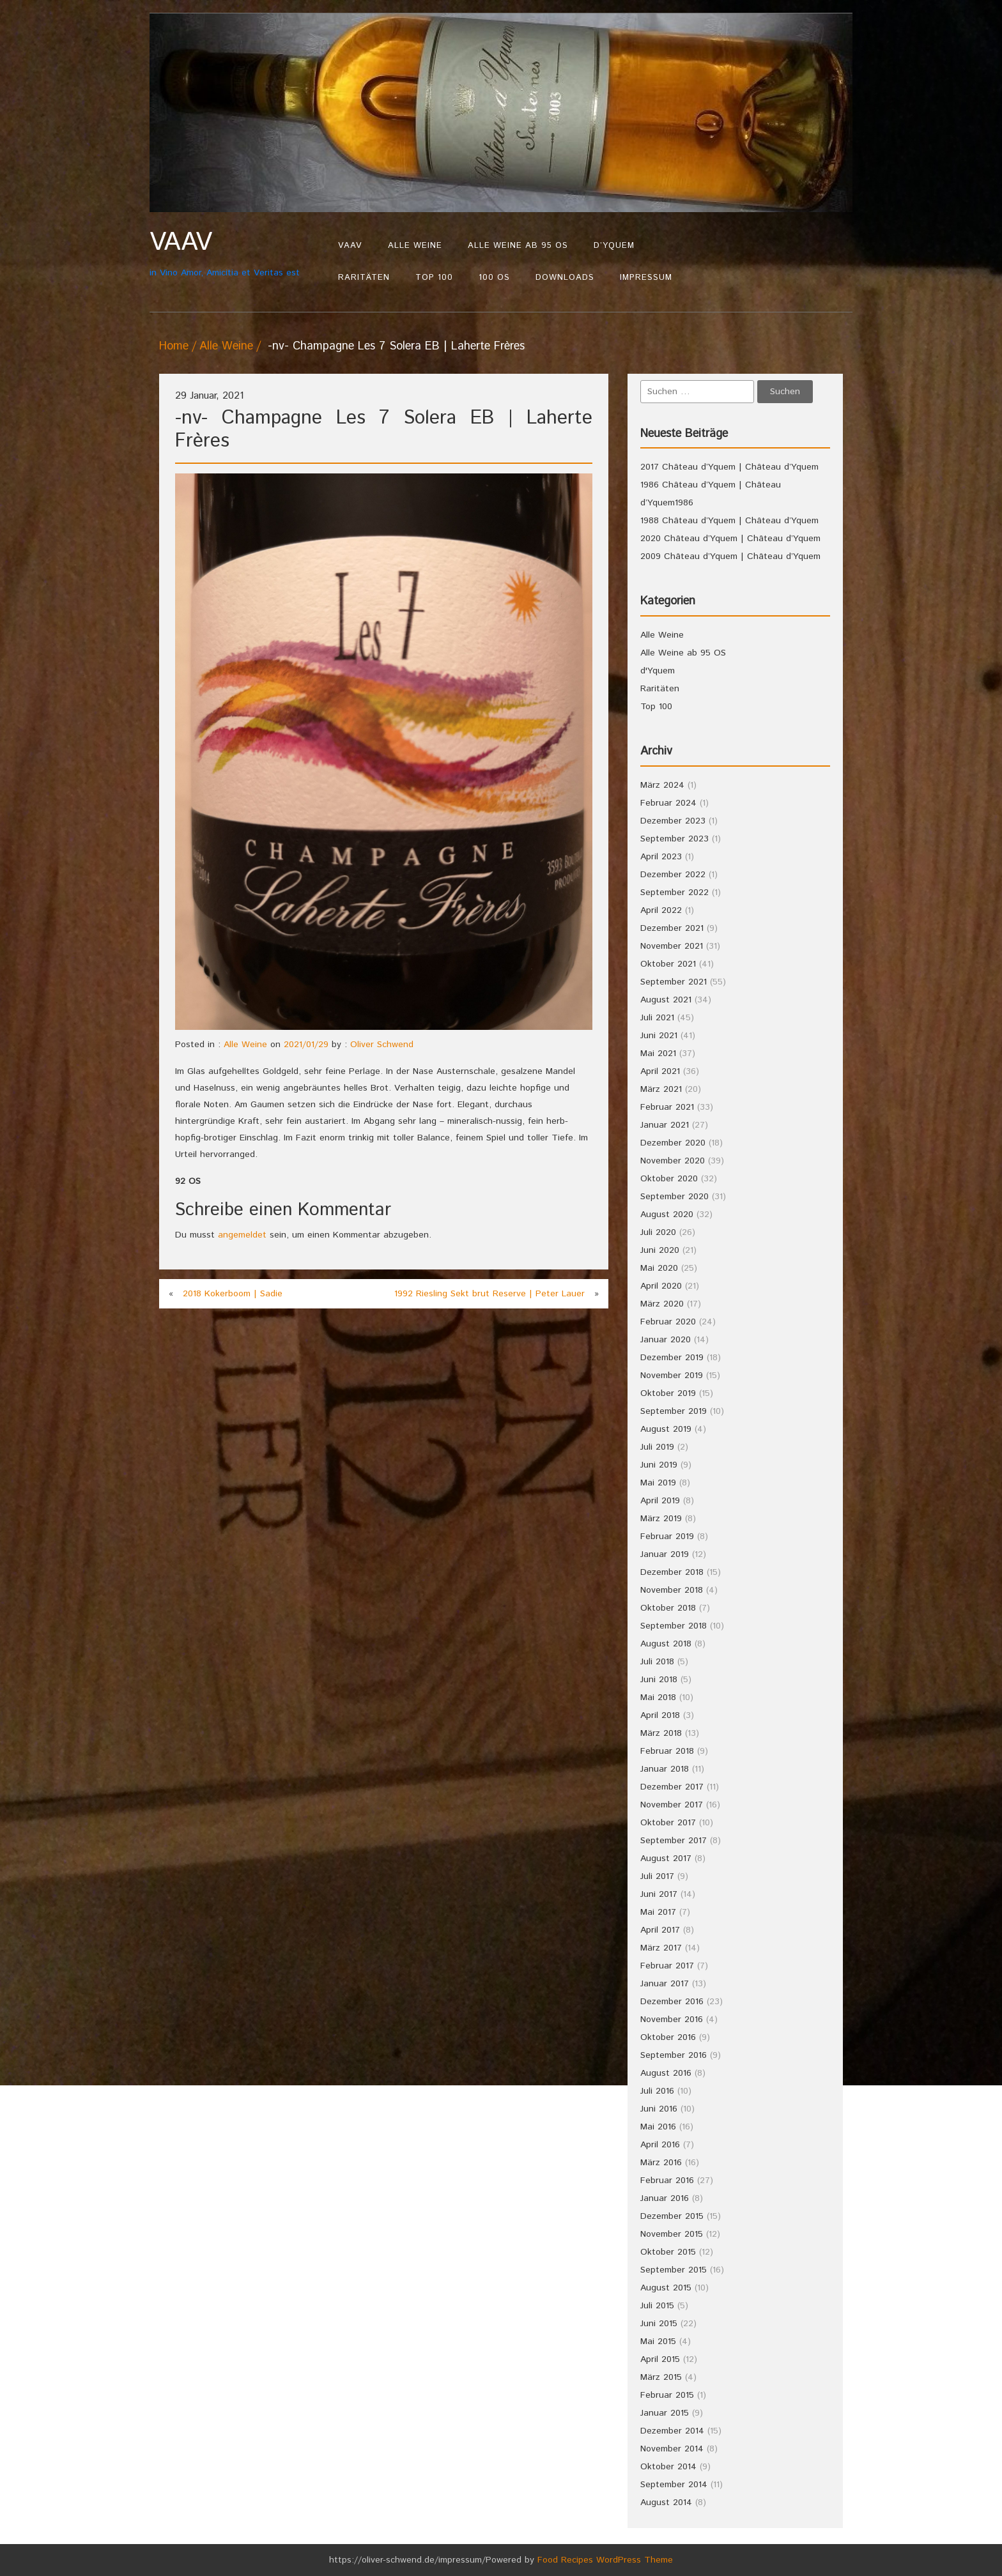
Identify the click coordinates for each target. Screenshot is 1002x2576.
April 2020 (661, 1286)
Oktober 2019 (668, 1393)
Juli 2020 (658, 1232)
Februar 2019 (667, 1536)
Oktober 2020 (669, 1178)
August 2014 (666, 2502)
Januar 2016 (664, 2198)
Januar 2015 (664, 2413)
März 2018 (661, 1733)
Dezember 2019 (672, 1357)
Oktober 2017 (668, 1822)
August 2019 (665, 1429)
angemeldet (242, 1235)
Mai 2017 (658, 1912)
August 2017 (665, 1858)
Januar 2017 (664, 1983)
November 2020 (672, 1160)
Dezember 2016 (672, 2001)
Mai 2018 (658, 1697)
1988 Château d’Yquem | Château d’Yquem (729, 520)
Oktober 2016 (668, 2037)
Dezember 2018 (672, 1572)
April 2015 (660, 2359)
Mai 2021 (658, 1053)
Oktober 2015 (668, 2252)
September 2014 (673, 2484)
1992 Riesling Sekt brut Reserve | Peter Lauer (489, 1293)
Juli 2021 (657, 1017)
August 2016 (665, 2073)
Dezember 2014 (672, 2431)
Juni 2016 (658, 2109)
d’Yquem (614, 246)
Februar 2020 (668, 1321)
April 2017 (660, 1930)
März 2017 (661, 1948)
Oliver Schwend (381, 1044)
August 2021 (665, 999)
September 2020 (674, 1196)
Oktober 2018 (668, 1608)
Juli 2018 (657, 1661)
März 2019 (661, 1518)
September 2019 (673, 1411)
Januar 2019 (664, 1554)
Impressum (646, 278)
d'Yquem (657, 670)
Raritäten (364, 278)
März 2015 (661, 2377)
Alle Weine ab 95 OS (518, 246)
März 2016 (661, 2162)
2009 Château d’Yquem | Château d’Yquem (730, 556)
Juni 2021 (658, 1035)
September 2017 (673, 1840)
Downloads (565, 278)
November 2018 (671, 1590)
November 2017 (671, 1804)
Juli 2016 (657, 2091)
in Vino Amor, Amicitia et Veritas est (237, 253)
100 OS (494, 278)
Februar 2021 (667, 1107)
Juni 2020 (659, 1250)
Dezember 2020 (672, 1143)
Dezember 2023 (672, 821)
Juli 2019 (657, 1447)
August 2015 (665, 2287)
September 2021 (673, 982)
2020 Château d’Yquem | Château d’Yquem (730, 538)
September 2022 (674, 892)
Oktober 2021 (668, 964)
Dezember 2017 (672, 1787)
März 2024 (662, 785)
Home (174, 346)
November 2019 (671, 1375)
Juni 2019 (658, 1465)
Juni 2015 (658, 2323)
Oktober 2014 (668, 2466)
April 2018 (660, 1715)
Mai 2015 (658, 2341)
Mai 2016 (658, 2126)
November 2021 (671, 946)
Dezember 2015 (672, 2216)
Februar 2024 (668, 803)
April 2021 (660, 1071)
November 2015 (671, 2234)
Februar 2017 (667, 1965)
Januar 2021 (664, 1125)
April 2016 (660, 2144)
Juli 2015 (657, 2305)
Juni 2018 (658, 1679)
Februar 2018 (667, 1751)
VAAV (350, 246)
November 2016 (671, 2019)
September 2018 (673, 1626)
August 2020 (666, 1214)
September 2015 (673, 2270)
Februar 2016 (667, 2180)
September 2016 (673, 2055)
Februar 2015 (667, 2395)
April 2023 (661, 856)
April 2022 (661, 910)
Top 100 (434, 278)
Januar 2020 (665, 1339)
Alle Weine (415, 246)
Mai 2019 (658, 1482)
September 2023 (674, 838)
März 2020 (662, 1304)
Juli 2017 (657, 1876)
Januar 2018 (664, 1769)
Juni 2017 (658, 1894)
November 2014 (672, 2448)
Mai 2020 (659, 1268)
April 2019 (660, 1500)
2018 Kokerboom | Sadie (232, 1293)
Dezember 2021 (672, 928)
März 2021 (661, 1089)
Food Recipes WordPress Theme (605, 2560)
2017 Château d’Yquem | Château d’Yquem (729, 467)
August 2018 (665, 1643)
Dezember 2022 (672, 874)
